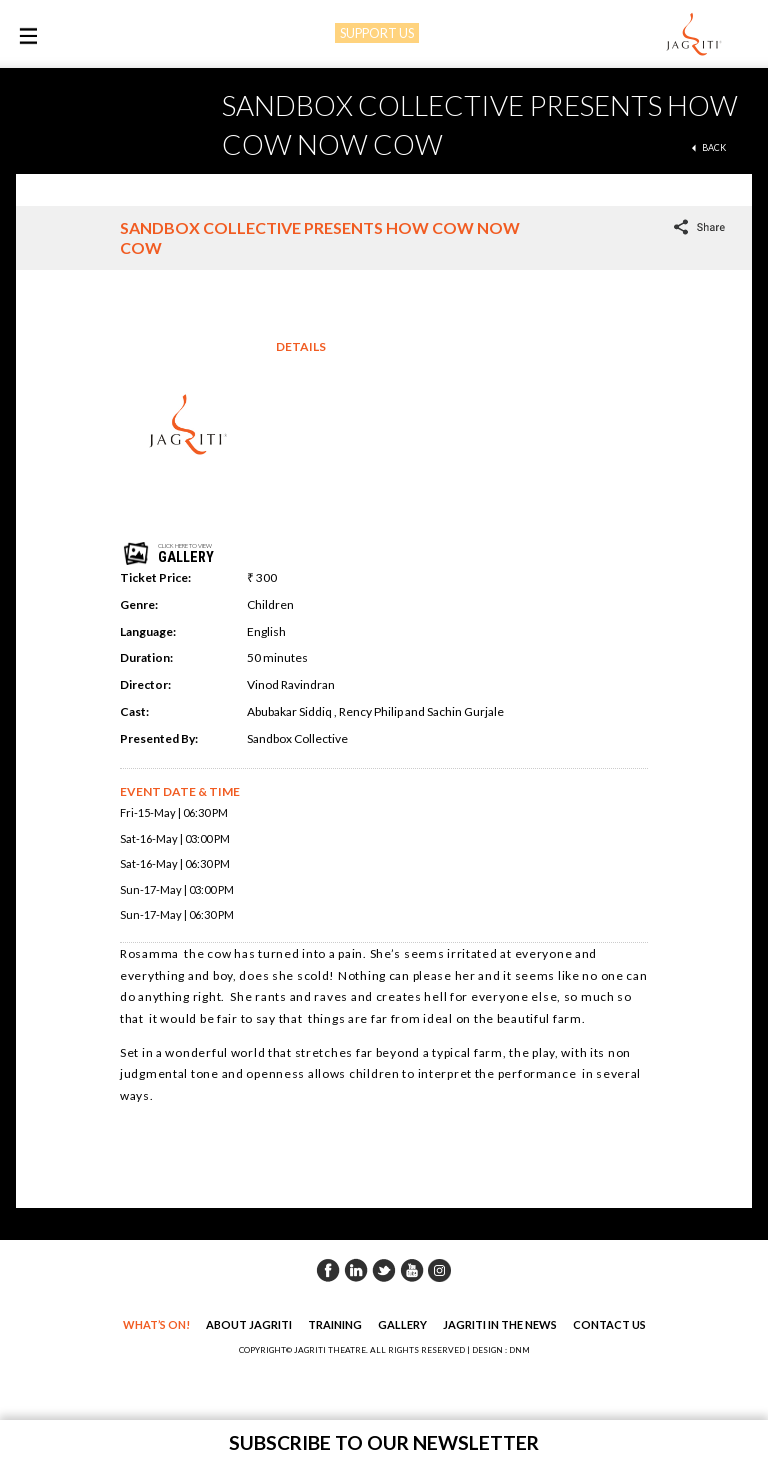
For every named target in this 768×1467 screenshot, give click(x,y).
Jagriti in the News (500, 1324)
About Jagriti (249, 1324)
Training (335, 1324)
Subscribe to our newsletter (384, 1442)
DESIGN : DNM (501, 1350)
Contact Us (609, 1324)
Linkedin (356, 1270)
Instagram (440, 1270)
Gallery (402, 1324)
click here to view (207, 553)
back (714, 147)
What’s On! (156, 1324)
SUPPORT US (377, 33)
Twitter (384, 1270)
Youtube (412, 1270)
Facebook (328, 1270)
